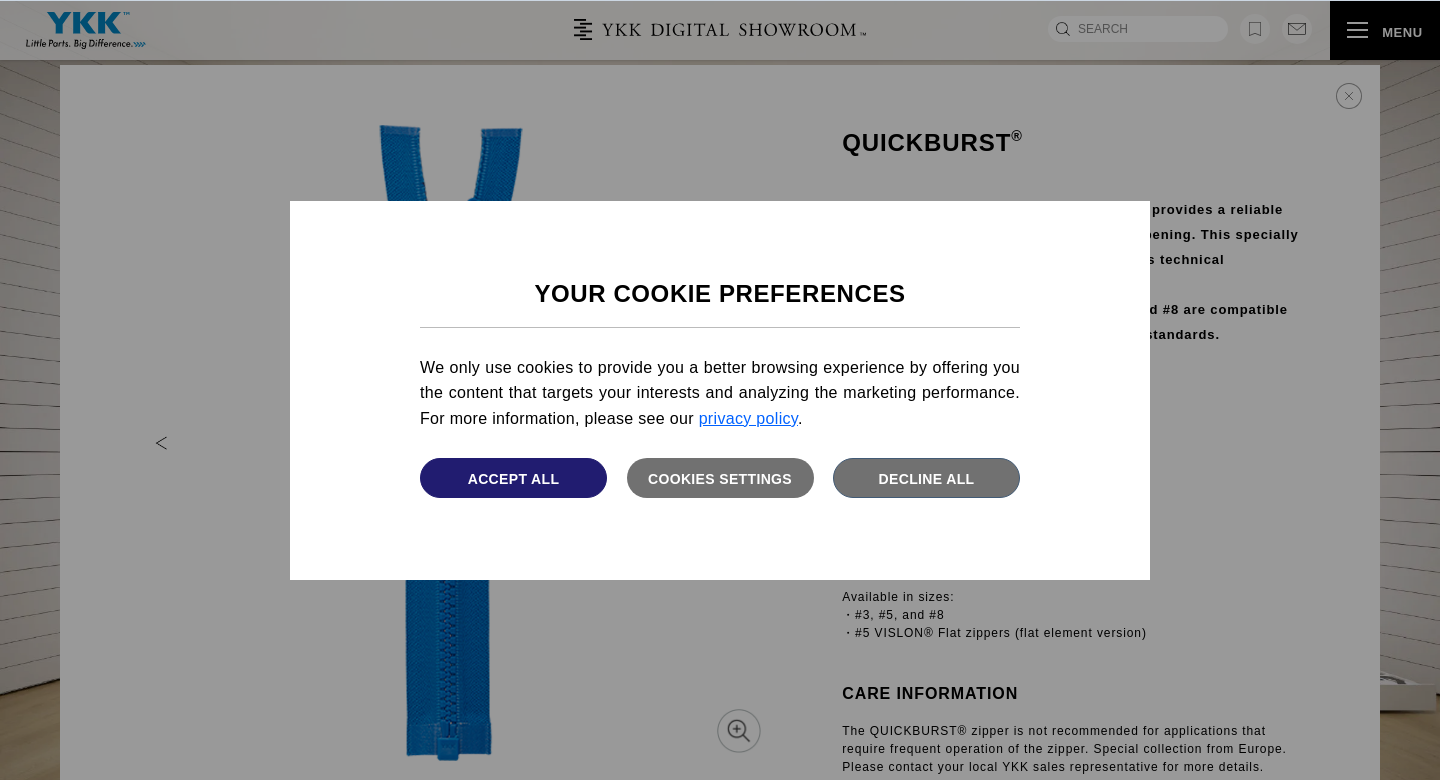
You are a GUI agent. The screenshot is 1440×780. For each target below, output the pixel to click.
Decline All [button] (927, 479)
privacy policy (748, 418)
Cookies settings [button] (720, 479)
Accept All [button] (514, 479)
